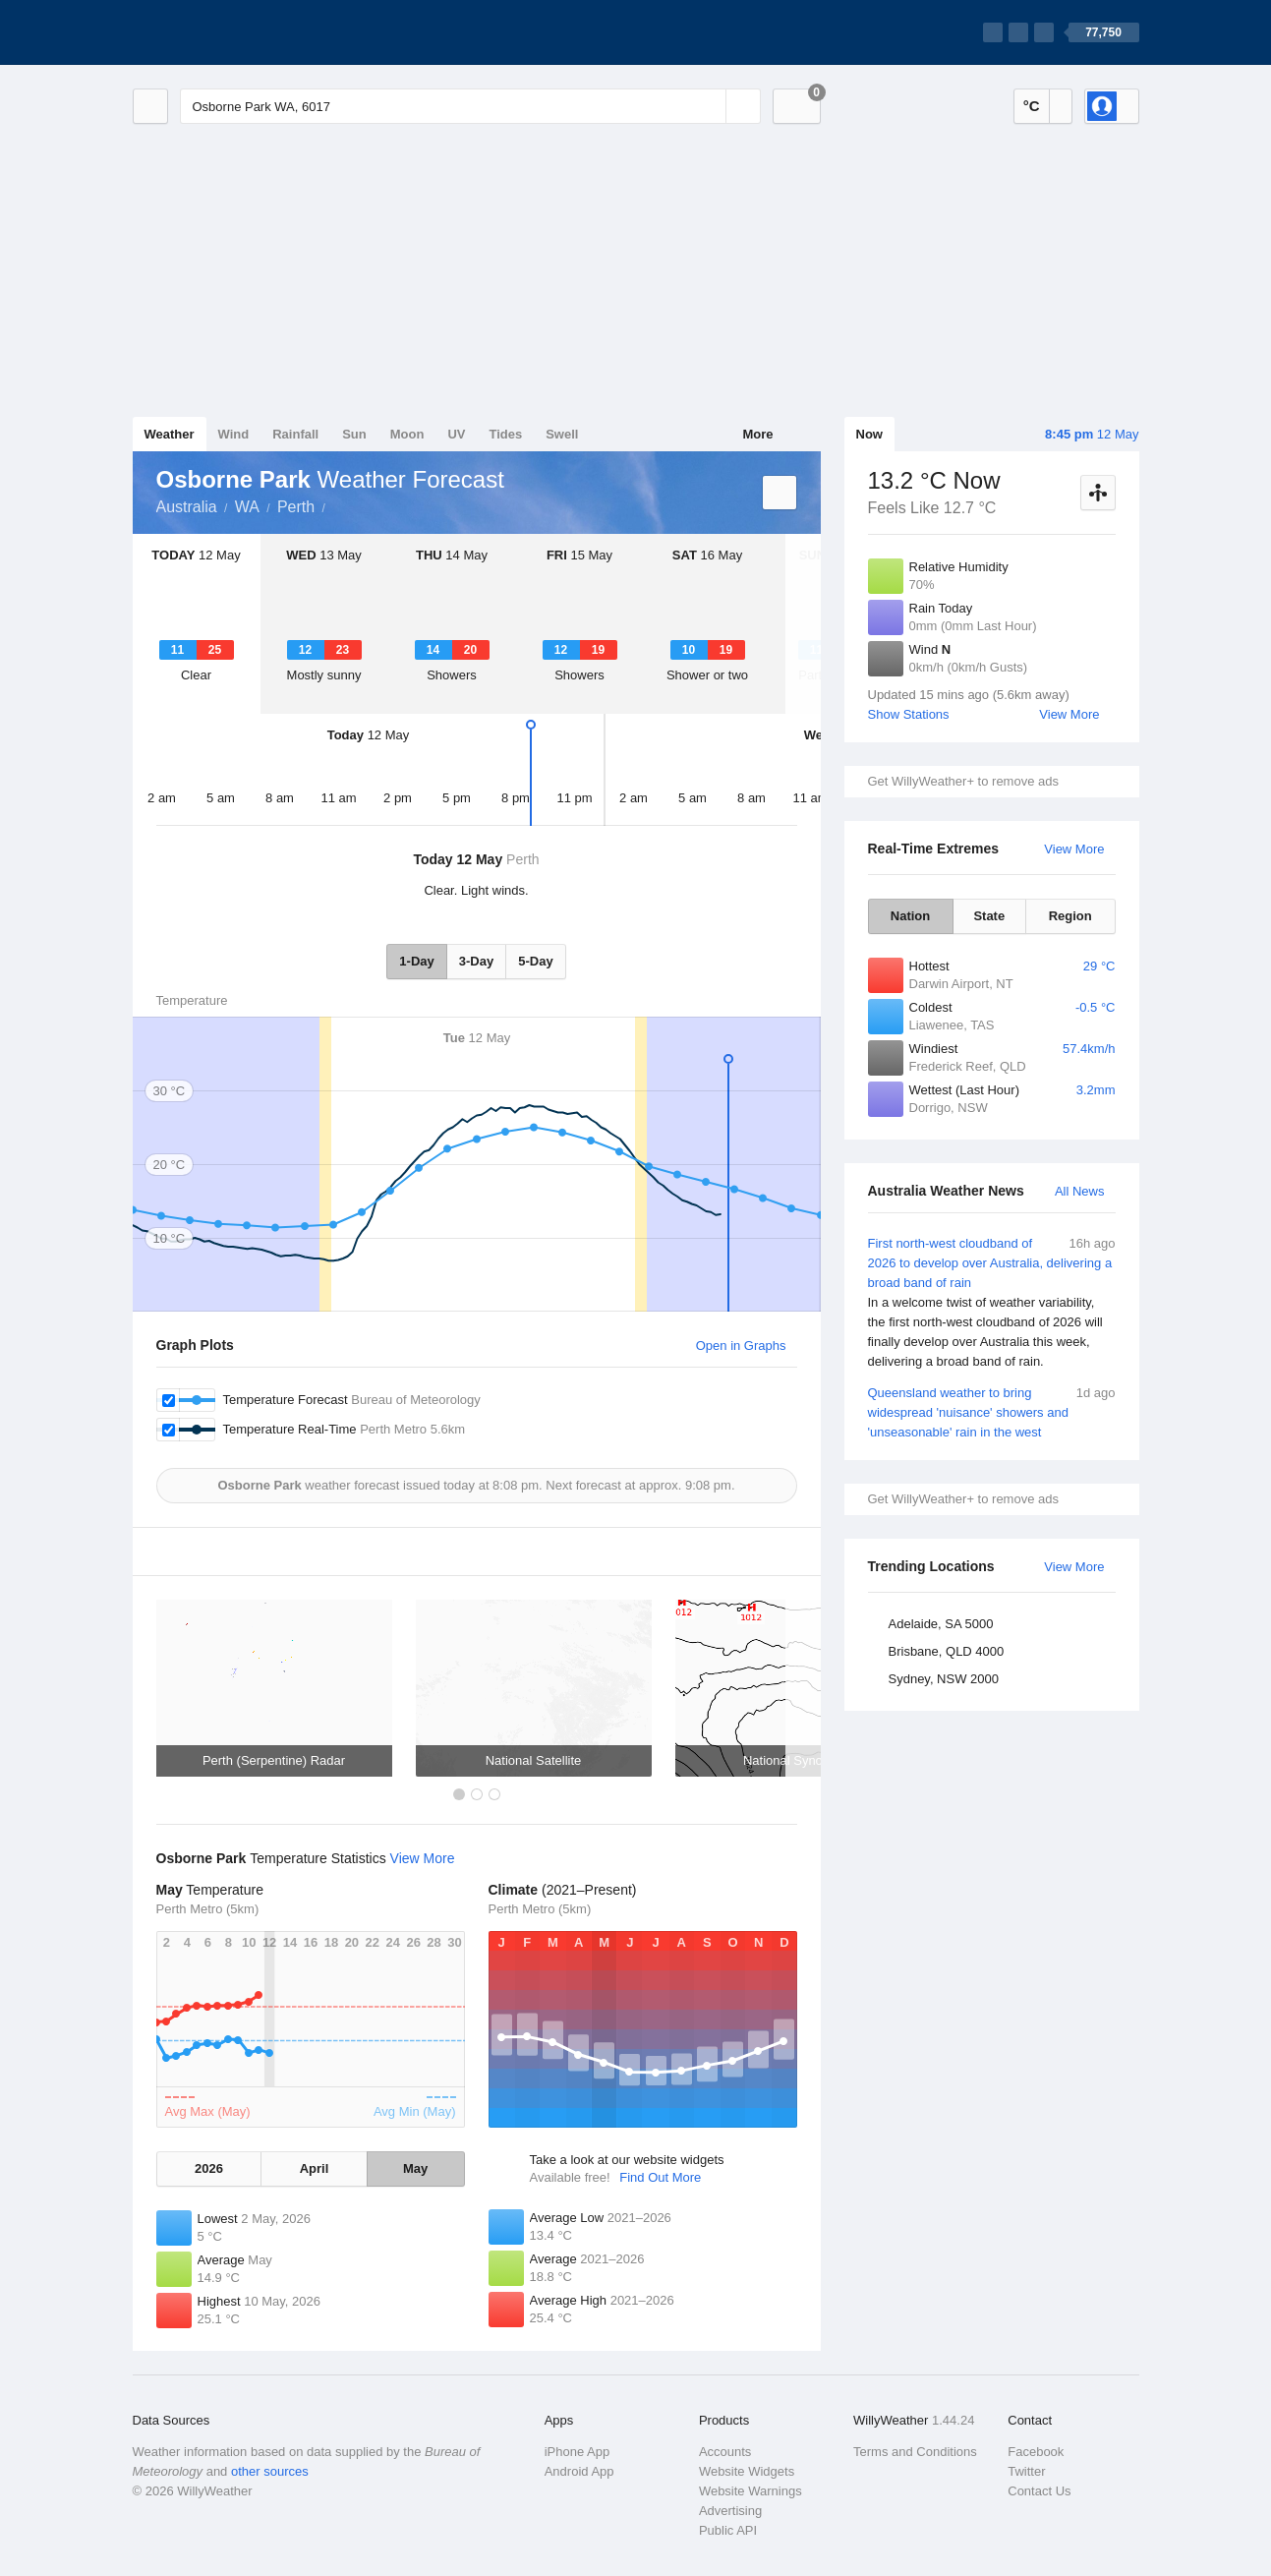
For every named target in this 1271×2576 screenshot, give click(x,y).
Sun (354, 434)
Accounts (725, 2451)
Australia (186, 506)
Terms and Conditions (915, 2451)
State (989, 915)
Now (869, 434)
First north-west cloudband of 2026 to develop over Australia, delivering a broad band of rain (992, 1303)
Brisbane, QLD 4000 (947, 1651)
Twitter (1026, 2471)
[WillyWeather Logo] (225, 32)
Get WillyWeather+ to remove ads (963, 781)
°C (1031, 105)
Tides (505, 434)
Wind (234, 434)
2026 (209, 2168)
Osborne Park (336, 505)
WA (247, 506)
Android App (579, 2471)
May (415, 2168)
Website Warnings (750, 2491)
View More (1069, 714)
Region (1070, 915)
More (757, 434)
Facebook (1036, 2451)
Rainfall (295, 434)
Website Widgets (746, 2471)
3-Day (476, 961)
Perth (296, 506)
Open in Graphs (741, 1345)
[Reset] (709, 106)
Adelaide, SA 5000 (941, 1623)
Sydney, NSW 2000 (944, 1678)
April (314, 2168)
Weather (169, 434)
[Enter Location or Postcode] (470, 106)
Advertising (730, 2510)
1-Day (416, 961)
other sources (270, 2471)
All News (1080, 1191)
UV (456, 434)
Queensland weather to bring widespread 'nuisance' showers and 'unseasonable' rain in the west (992, 1411)
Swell (562, 434)
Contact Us (1039, 2491)
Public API (728, 2530)
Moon (407, 434)
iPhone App (577, 2451)
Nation (910, 915)
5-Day (535, 961)
